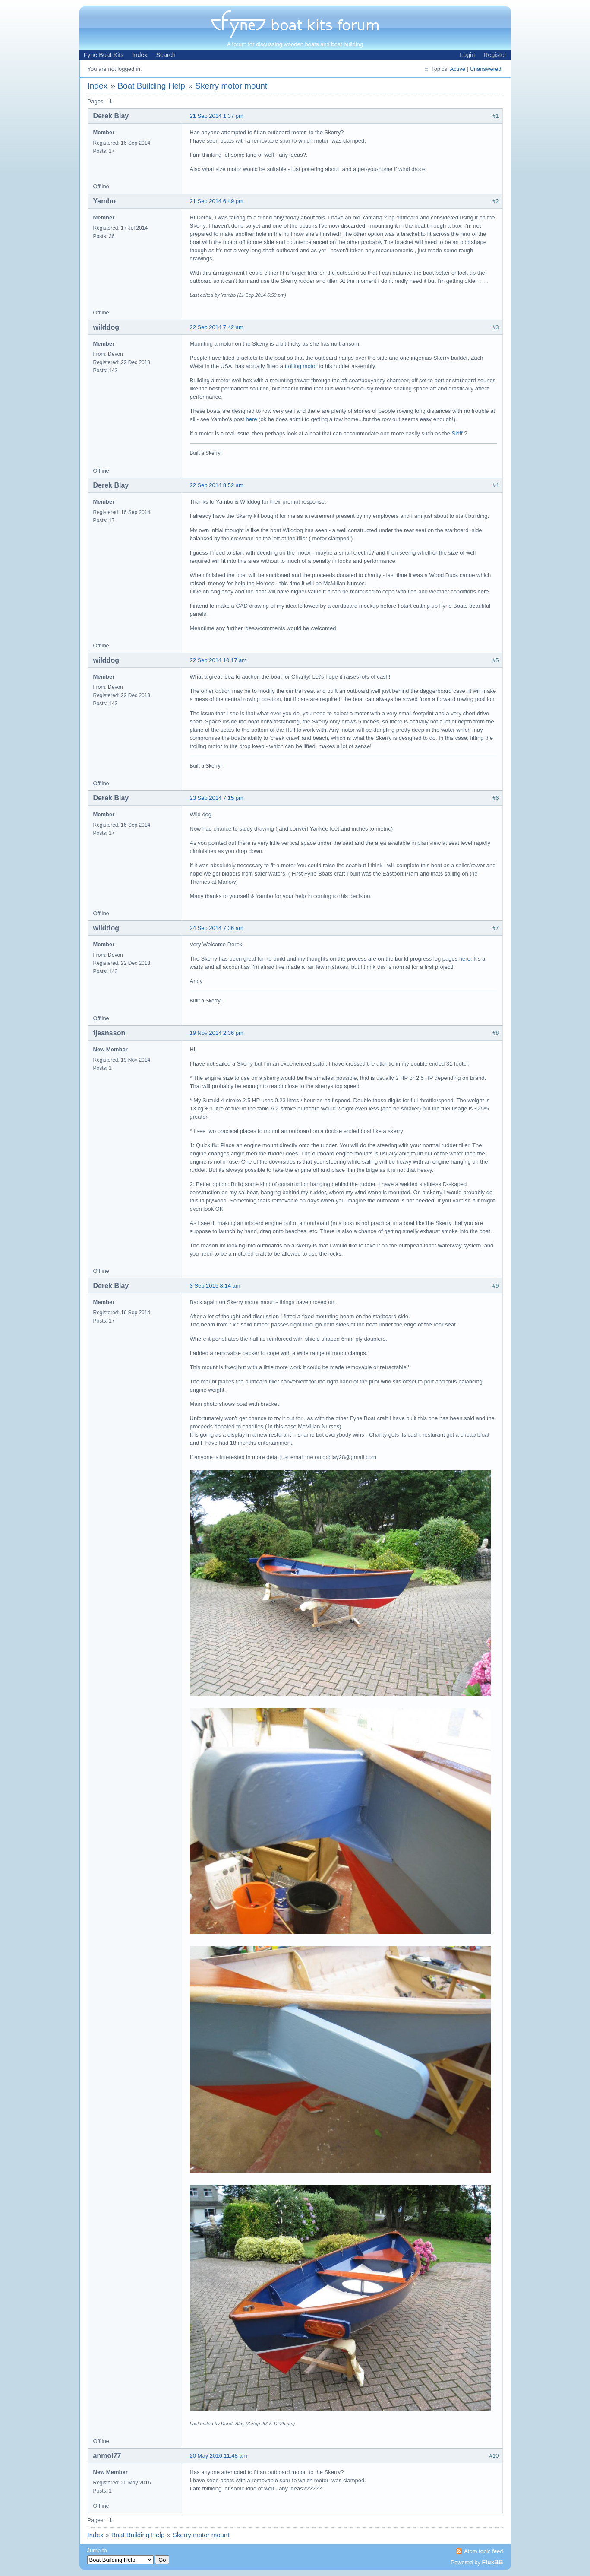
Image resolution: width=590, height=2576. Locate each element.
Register (494, 54)
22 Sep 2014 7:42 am (216, 327)
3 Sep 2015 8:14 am (215, 1285)
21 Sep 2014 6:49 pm (216, 201)
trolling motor (301, 366)
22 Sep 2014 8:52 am (216, 485)
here (252, 419)
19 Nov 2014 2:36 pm (216, 1033)
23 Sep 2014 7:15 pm (216, 798)
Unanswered (486, 69)
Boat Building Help (151, 85)
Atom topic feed (483, 2551)
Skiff (458, 433)
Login (467, 54)
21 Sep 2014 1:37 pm (216, 116)
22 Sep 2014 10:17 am (218, 660)
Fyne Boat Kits (104, 54)
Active (457, 69)
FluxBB (492, 2562)
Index (139, 54)
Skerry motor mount (231, 85)
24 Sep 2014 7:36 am (216, 928)
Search (165, 54)
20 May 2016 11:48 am (218, 2455)
